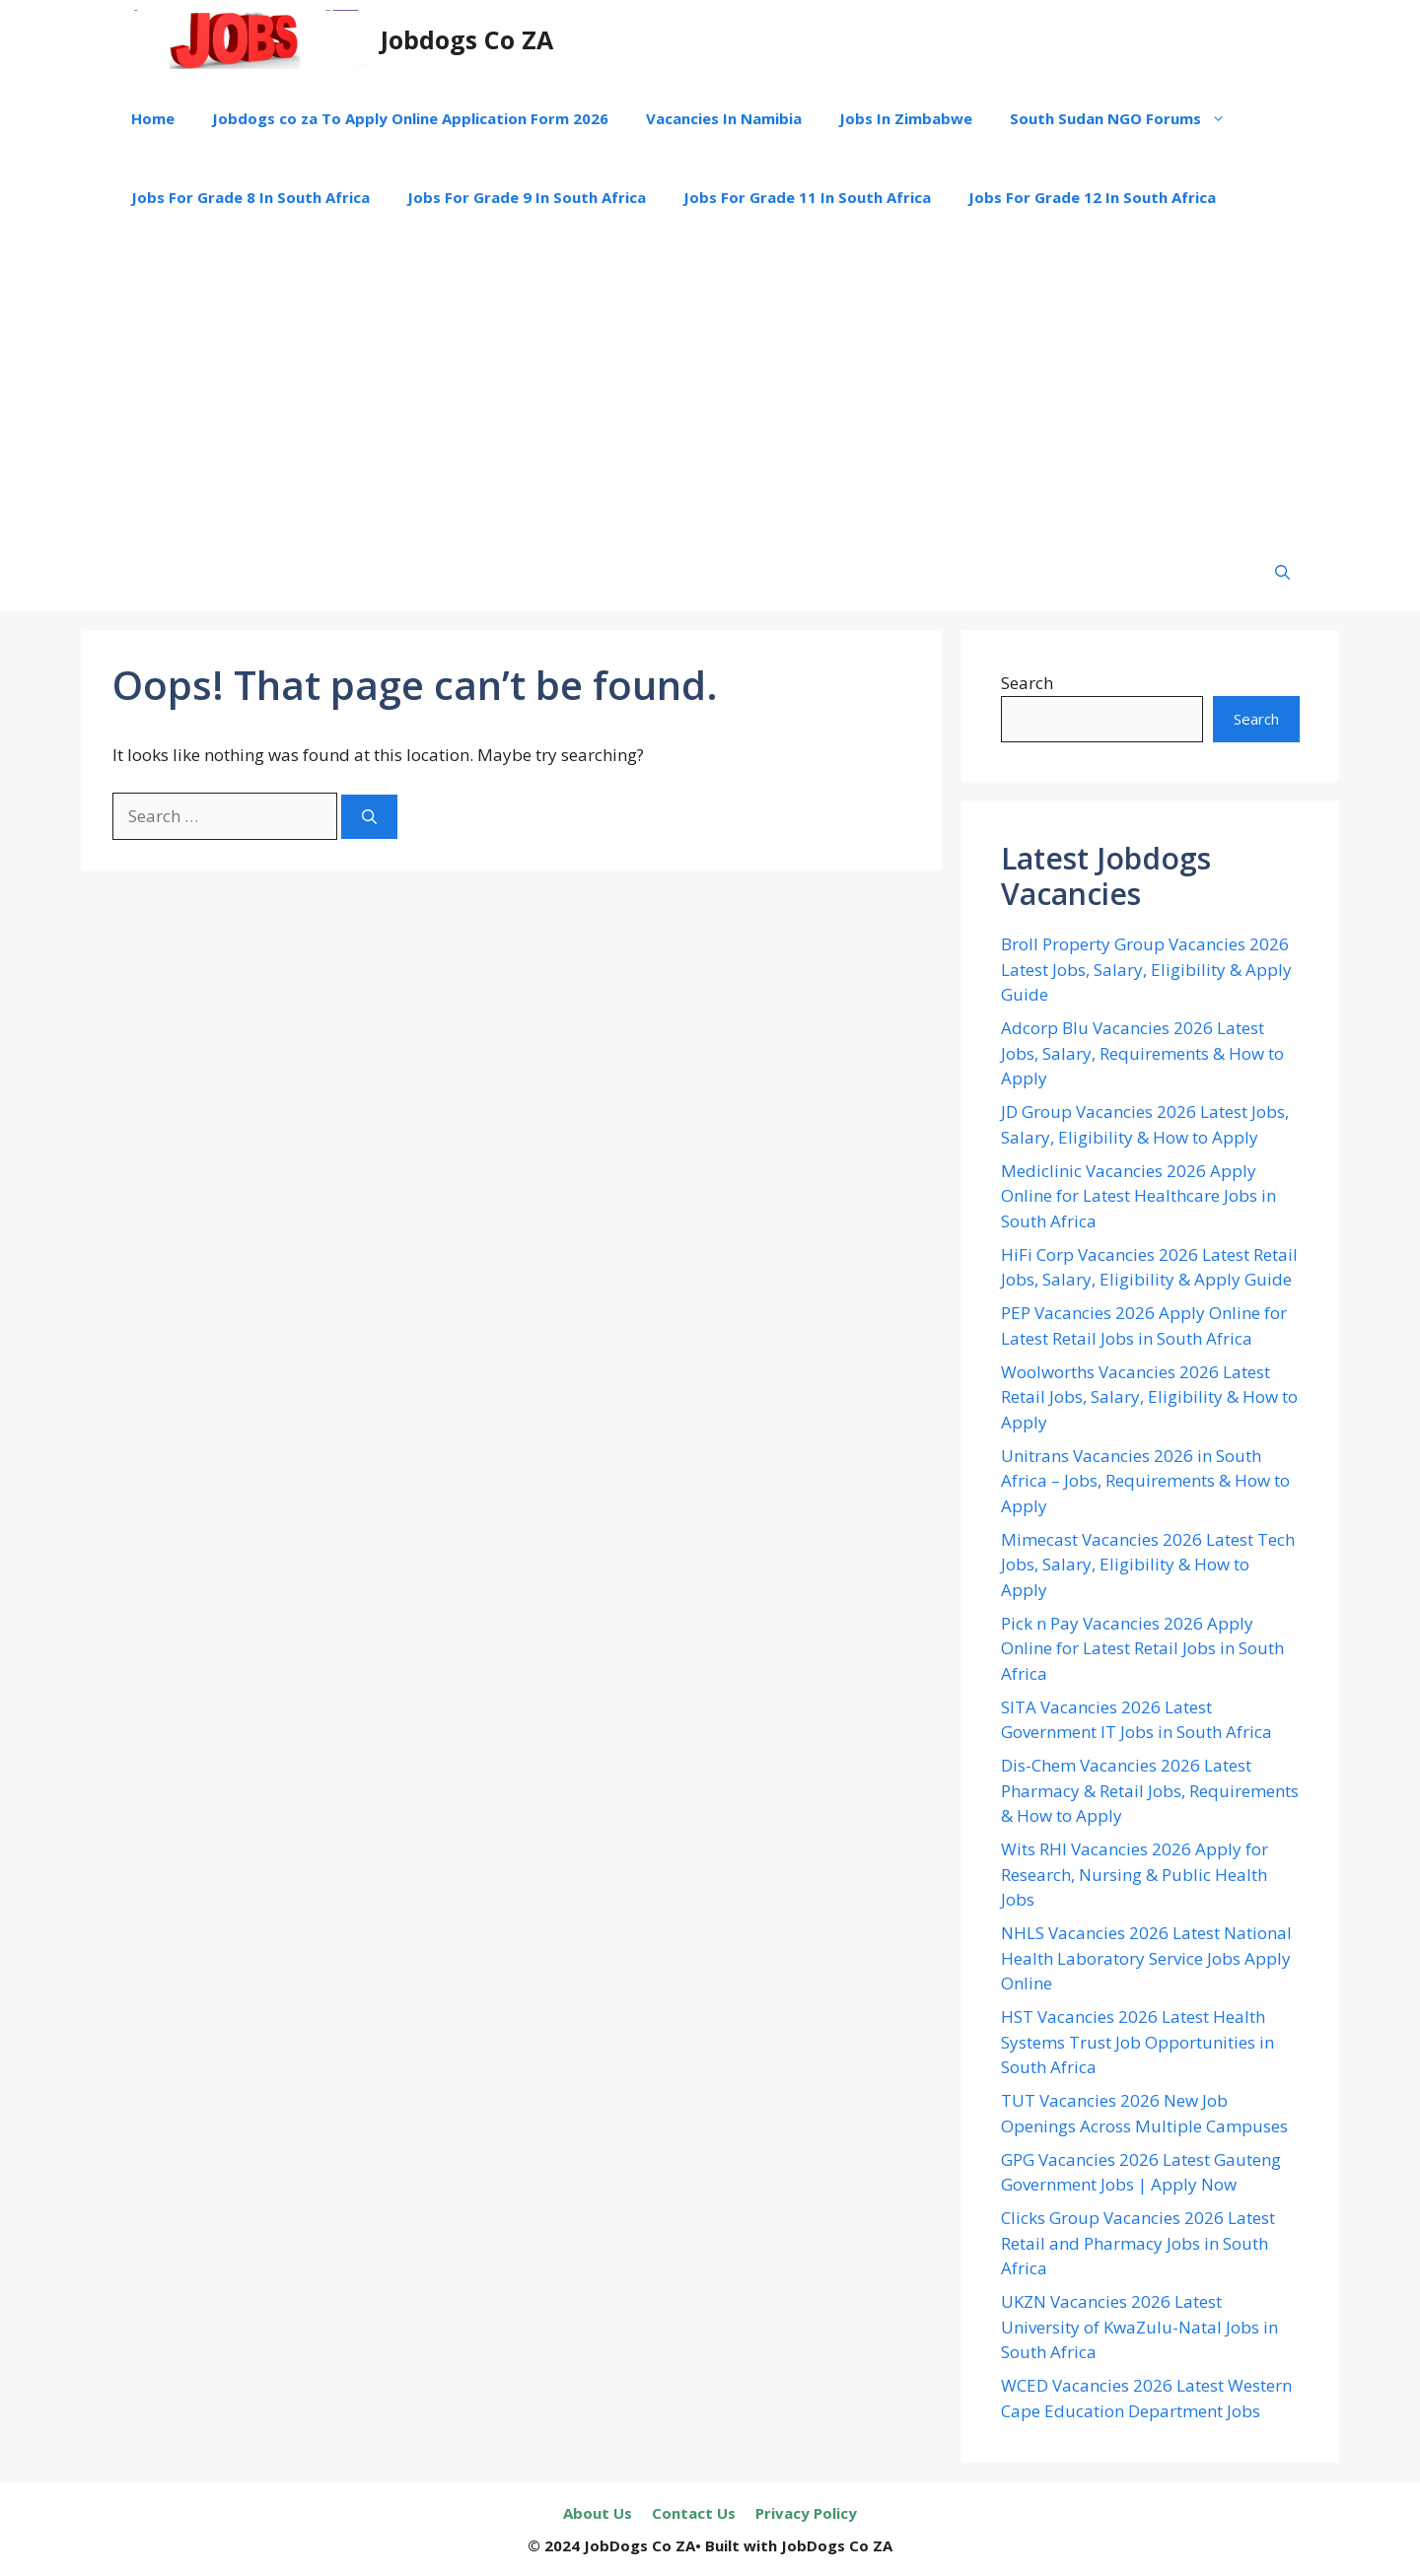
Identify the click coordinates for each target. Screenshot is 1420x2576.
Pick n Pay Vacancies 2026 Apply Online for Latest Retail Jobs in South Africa (1142, 1648)
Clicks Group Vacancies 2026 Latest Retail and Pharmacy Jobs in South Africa (1138, 2242)
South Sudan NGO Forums (1127, 118)
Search (1027, 682)
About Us (597, 2513)
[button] (1282, 571)
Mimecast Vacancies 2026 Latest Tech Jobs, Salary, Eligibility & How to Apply (1148, 1564)
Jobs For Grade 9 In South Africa (526, 197)
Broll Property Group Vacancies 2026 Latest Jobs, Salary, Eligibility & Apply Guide (1146, 969)
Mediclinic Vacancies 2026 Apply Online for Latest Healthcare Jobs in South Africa (1138, 1195)
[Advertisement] (710, 384)
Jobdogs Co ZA (467, 39)
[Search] (369, 817)
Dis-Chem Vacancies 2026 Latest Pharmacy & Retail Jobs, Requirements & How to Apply (1150, 1790)
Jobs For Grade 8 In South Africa (250, 197)
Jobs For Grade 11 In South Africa (807, 197)
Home (153, 118)
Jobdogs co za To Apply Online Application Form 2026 (410, 118)
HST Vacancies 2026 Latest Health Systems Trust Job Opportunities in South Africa (1137, 2041)
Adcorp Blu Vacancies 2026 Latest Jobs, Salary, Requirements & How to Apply (1142, 1052)
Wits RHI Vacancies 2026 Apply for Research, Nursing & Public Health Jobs (1134, 1874)
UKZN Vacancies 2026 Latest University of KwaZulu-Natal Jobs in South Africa (1139, 2326)
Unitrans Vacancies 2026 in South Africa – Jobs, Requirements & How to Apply (1145, 1480)
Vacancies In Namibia (724, 118)
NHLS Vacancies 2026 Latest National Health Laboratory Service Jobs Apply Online (1146, 1957)
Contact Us (694, 2513)
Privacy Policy (806, 2513)
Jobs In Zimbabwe (905, 118)
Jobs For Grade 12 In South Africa (1092, 197)
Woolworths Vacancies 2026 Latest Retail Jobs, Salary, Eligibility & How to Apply (1149, 1396)
